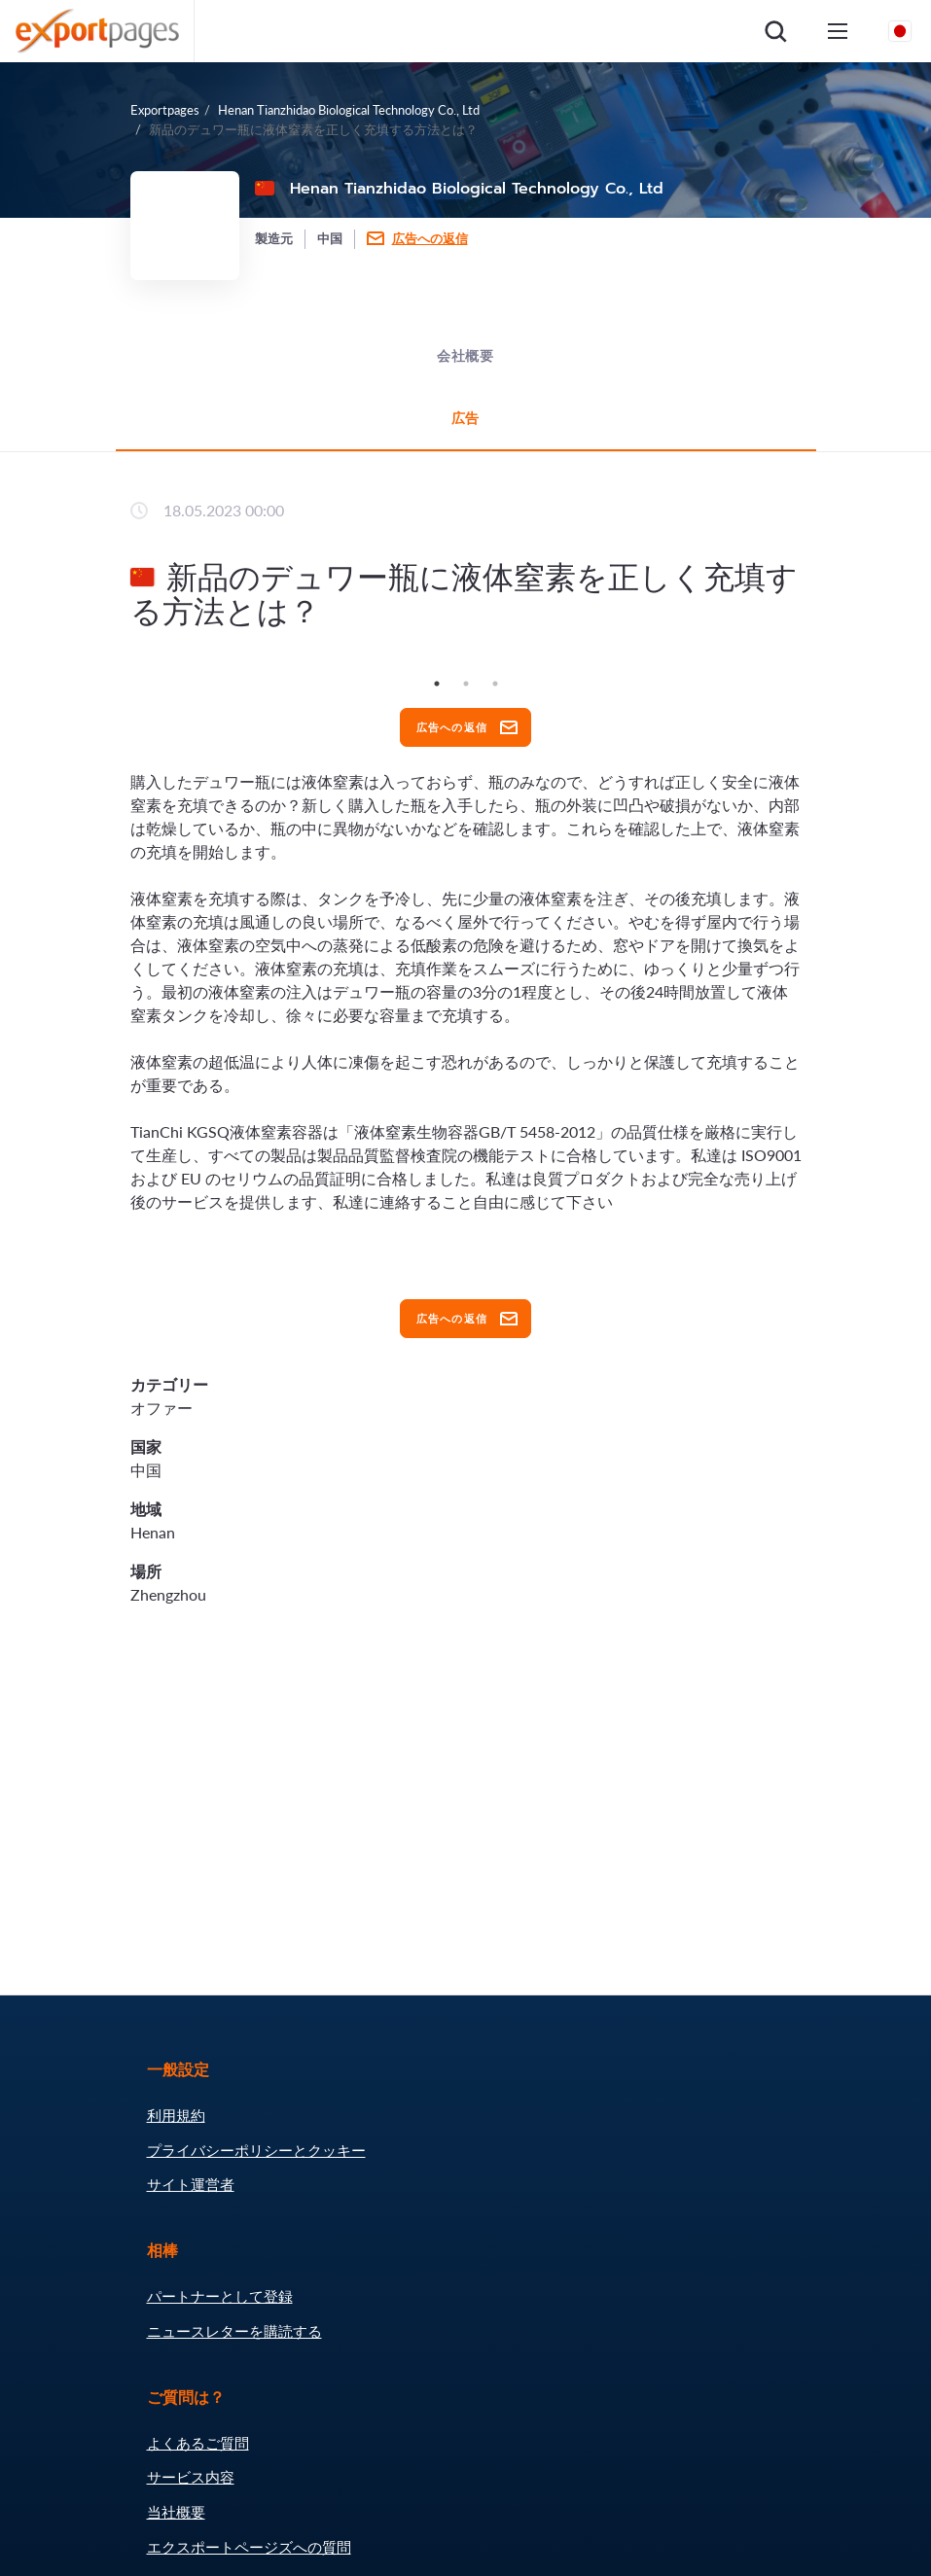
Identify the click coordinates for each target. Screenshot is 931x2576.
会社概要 (465, 356)
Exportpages (164, 110)
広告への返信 (430, 238)
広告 (466, 418)
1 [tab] (437, 683)
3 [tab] (495, 683)
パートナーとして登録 (220, 2296)
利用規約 (176, 2115)
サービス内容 (190, 2477)
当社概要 (176, 2512)
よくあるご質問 (198, 2443)
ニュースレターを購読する (234, 2331)
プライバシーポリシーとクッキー (256, 2150)
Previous (115, 669)
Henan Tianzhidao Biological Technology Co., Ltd (349, 110)
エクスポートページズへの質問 (249, 2547)
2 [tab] (466, 683)
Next (816, 669)
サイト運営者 (190, 2184)
